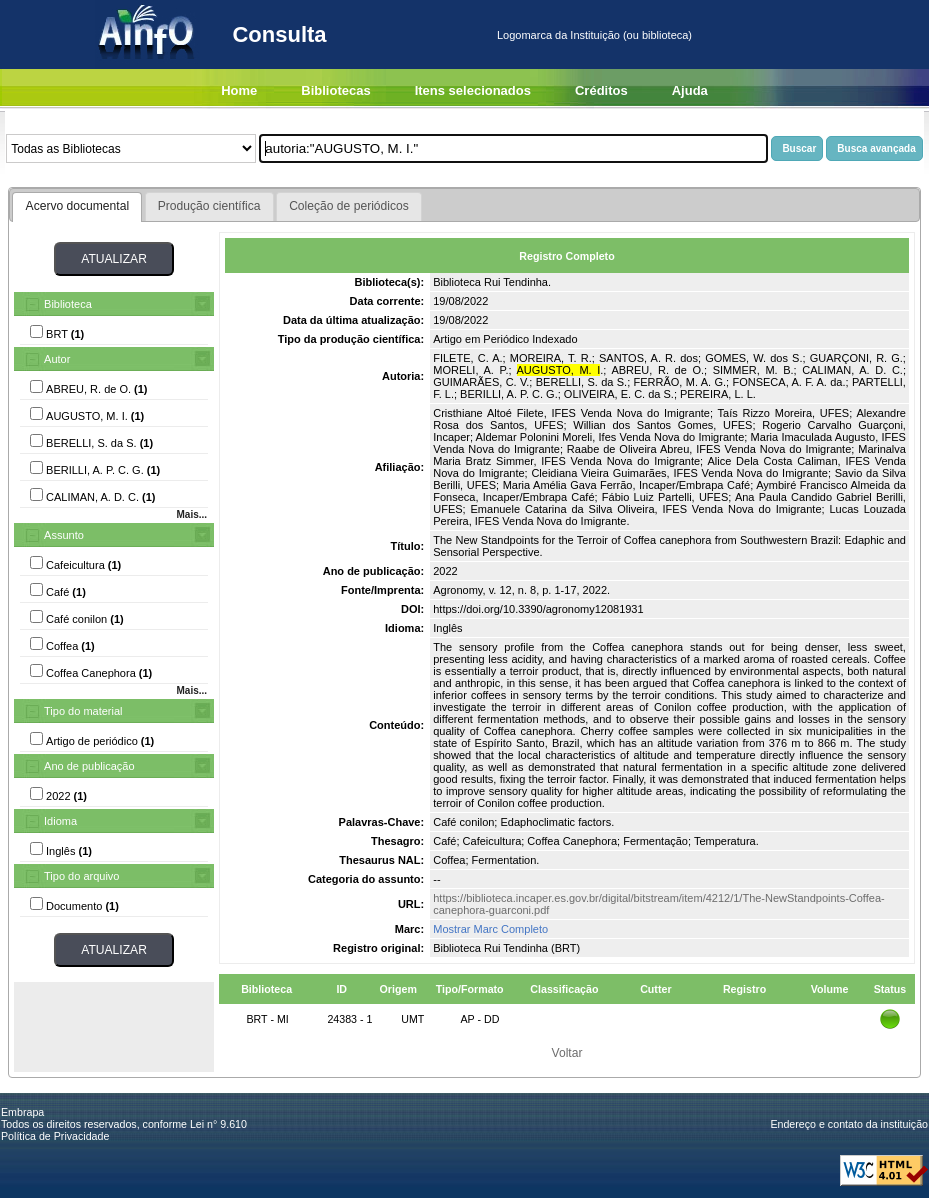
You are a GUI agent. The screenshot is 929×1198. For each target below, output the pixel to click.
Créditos (601, 90)
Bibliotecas (335, 90)
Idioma (60, 821)
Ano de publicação (89, 766)
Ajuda (690, 90)
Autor (57, 359)
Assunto (64, 535)
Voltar (567, 1053)
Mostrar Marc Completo (490, 929)
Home (239, 90)
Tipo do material (83, 711)
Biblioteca (68, 304)
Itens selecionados (473, 90)
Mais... (191, 514)
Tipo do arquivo (81, 876)
